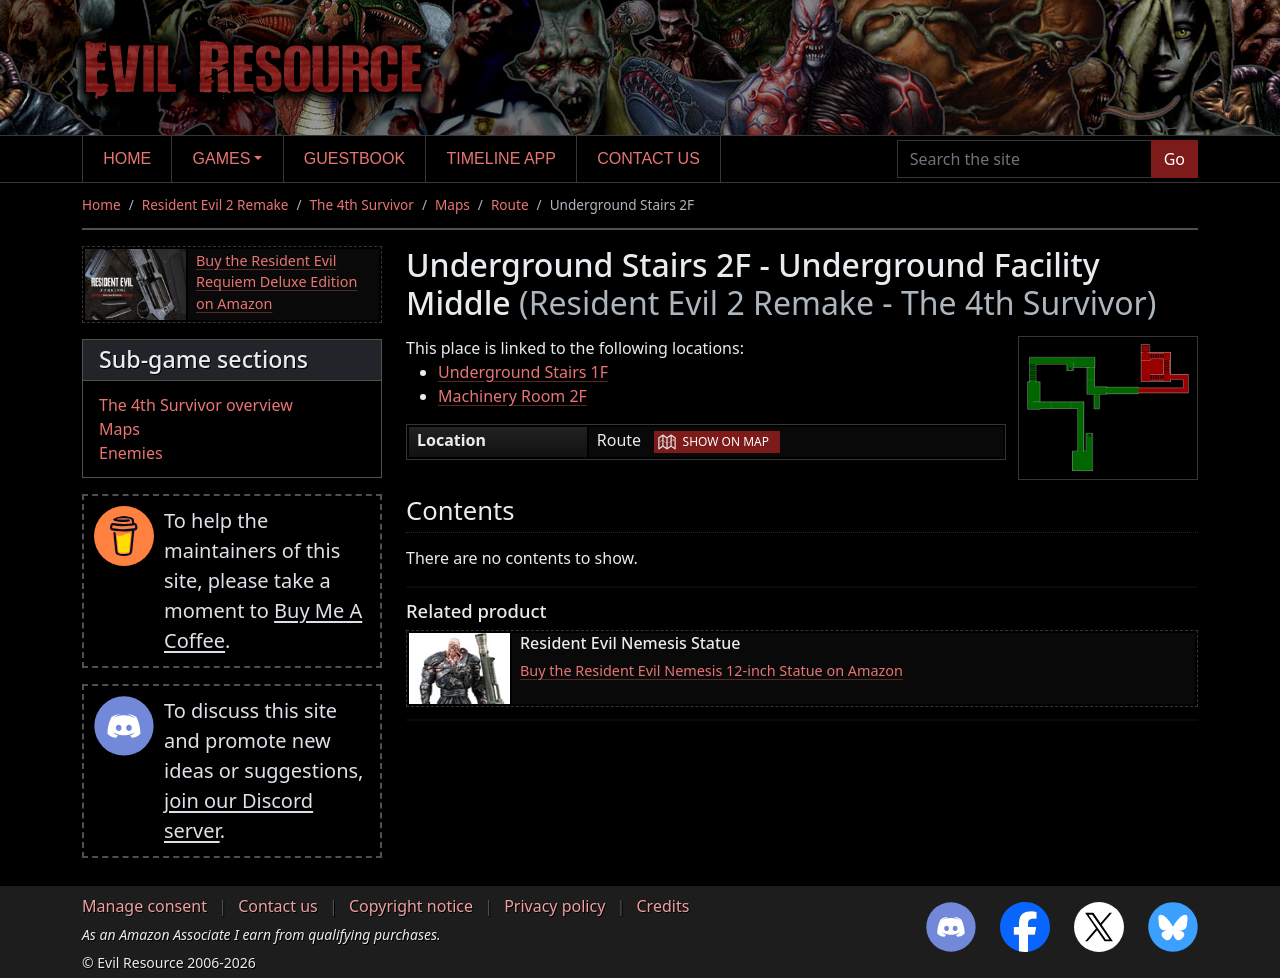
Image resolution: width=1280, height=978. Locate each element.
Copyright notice (411, 906)
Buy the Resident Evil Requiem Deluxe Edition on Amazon (276, 282)
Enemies (131, 453)
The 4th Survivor (362, 204)
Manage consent (144, 906)
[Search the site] (1024, 159)
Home (127, 158)
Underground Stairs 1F (523, 372)
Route (510, 204)
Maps (452, 204)
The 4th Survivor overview (196, 405)
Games (222, 158)
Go (1174, 159)
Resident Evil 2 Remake (215, 204)
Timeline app (501, 158)
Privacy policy (554, 906)
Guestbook (354, 158)
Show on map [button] (726, 441)
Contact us (648, 158)
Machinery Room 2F (512, 396)
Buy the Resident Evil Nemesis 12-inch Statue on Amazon (711, 670)
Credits (662, 906)
